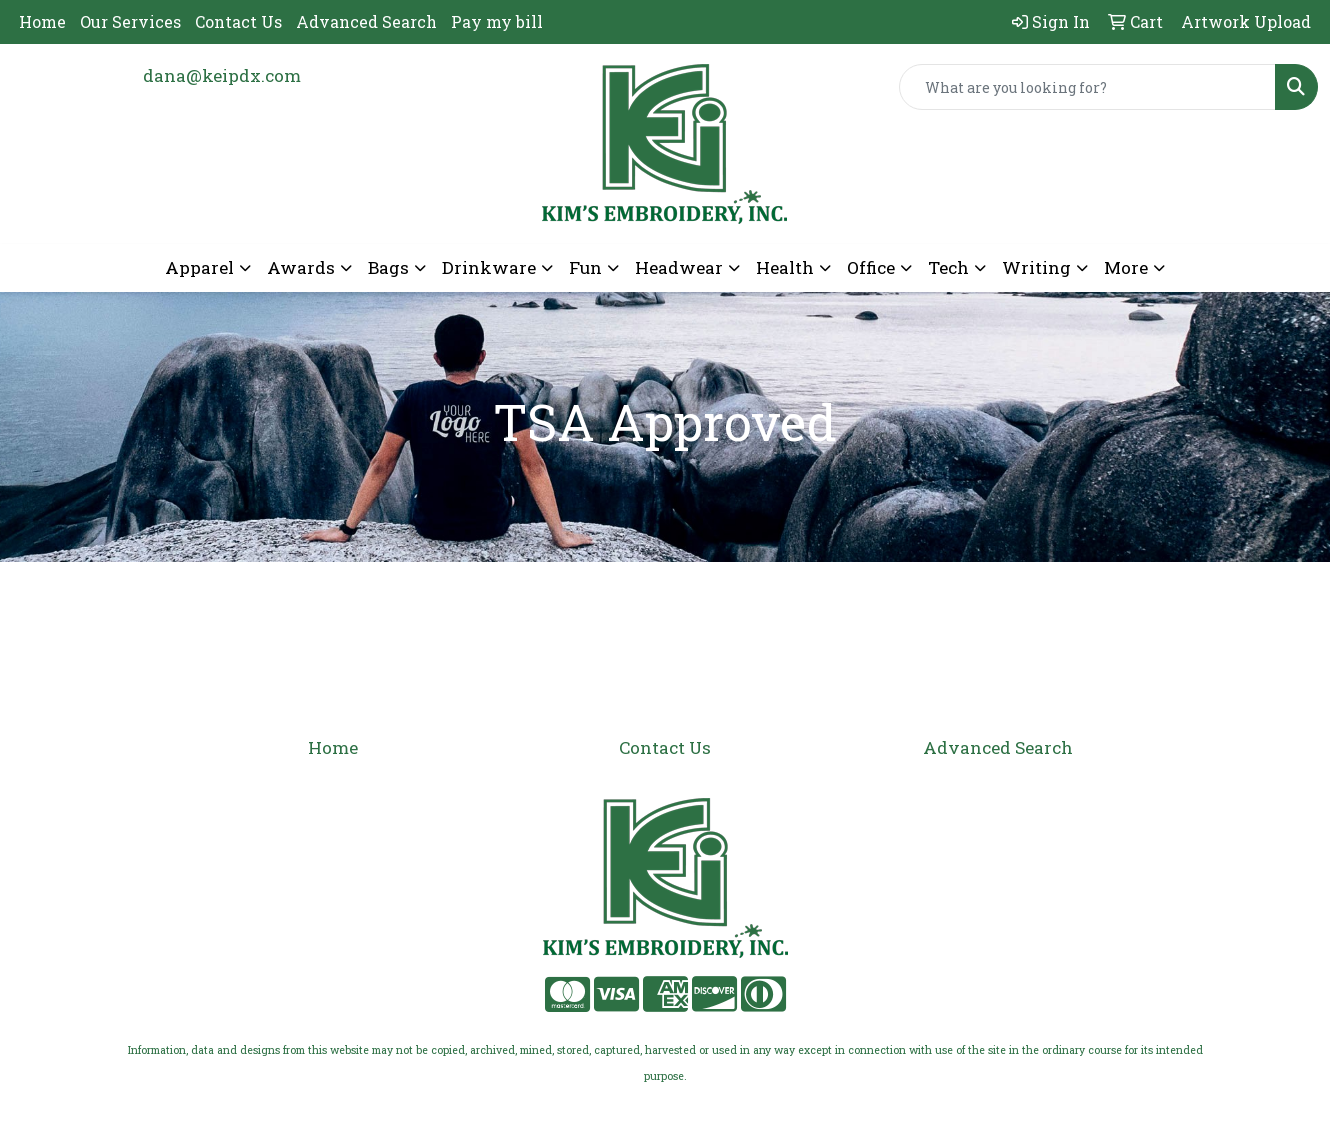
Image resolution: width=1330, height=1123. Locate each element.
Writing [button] (1036, 267)
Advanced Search (366, 21)
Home (42, 21)
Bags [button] (388, 267)
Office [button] (871, 267)
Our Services (130, 21)
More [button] (1126, 267)
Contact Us (238, 21)
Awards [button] (301, 267)
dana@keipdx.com (222, 75)
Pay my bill (497, 21)
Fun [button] (585, 267)
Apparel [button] (199, 267)
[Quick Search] (1087, 87)
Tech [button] (948, 267)
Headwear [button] (679, 267)
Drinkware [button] (489, 267)
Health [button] (785, 267)
